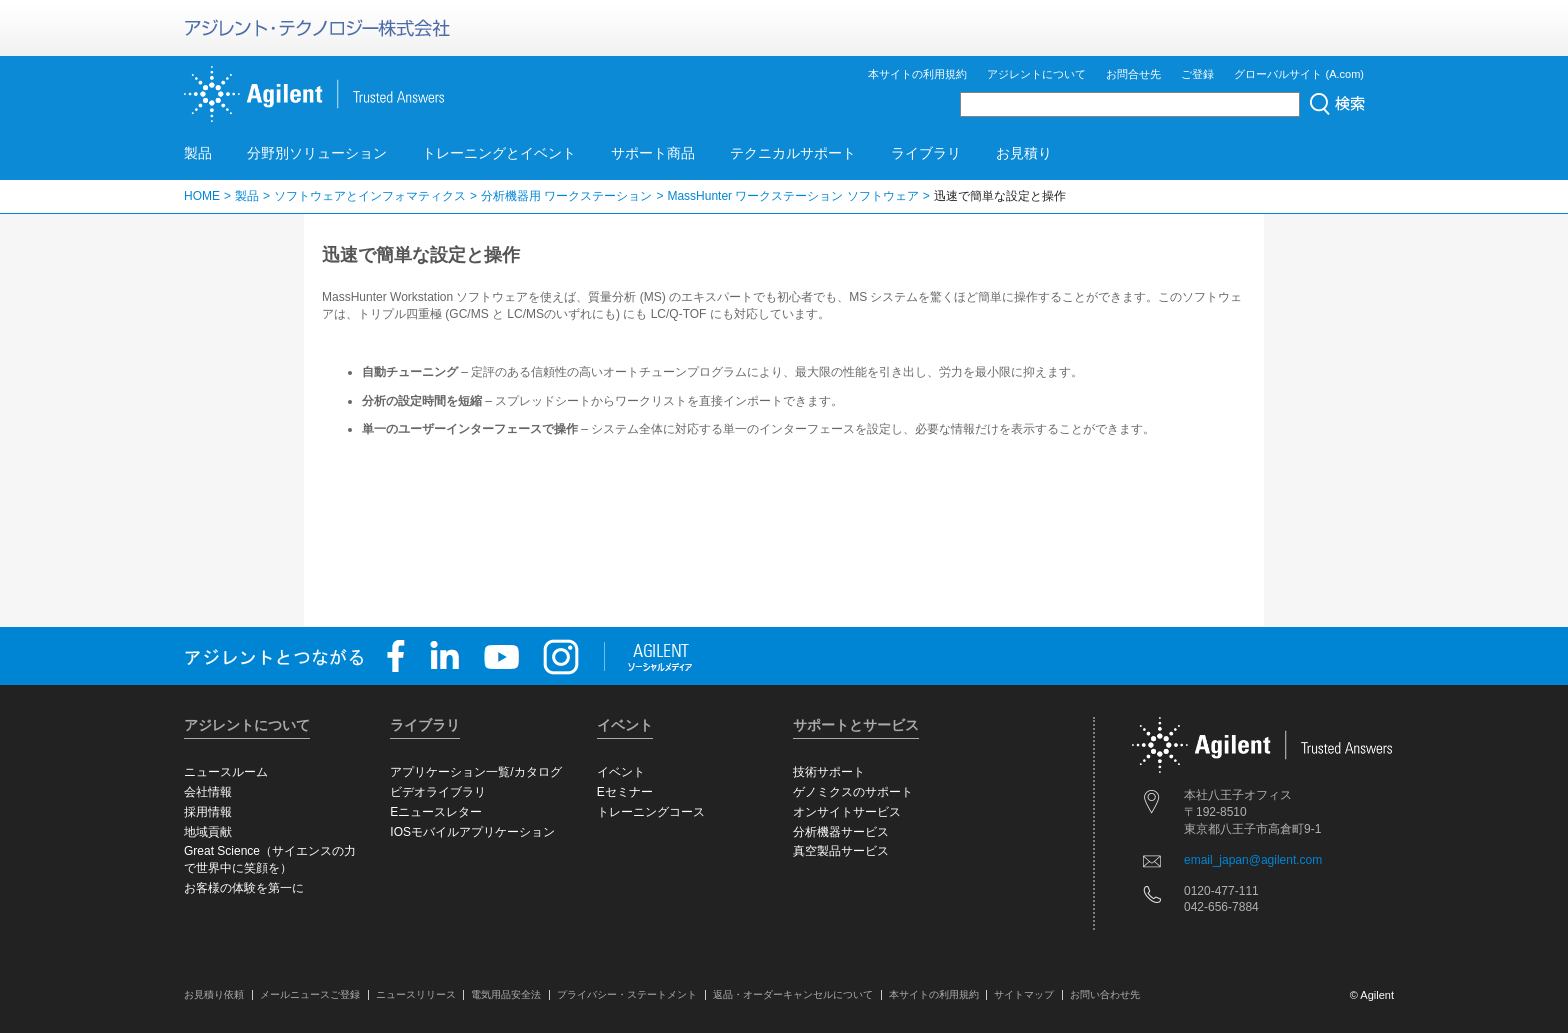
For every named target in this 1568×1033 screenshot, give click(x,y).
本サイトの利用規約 (917, 74)
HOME (202, 196)
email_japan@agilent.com (1253, 860)
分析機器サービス (841, 832)
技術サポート (829, 772)
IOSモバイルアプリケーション (472, 832)
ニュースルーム (226, 772)
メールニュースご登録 (310, 994)
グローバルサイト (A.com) (1299, 74)
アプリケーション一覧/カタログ (475, 772)
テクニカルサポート (793, 153)
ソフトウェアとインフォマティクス (370, 196)
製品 (198, 153)
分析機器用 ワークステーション (566, 196)
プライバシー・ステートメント (627, 994)
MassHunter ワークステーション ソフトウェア (792, 196)
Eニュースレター (436, 812)
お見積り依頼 (214, 994)
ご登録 (1197, 74)
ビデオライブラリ (438, 792)
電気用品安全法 (506, 994)
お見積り (1024, 153)
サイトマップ (1024, 994)
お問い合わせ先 (1105, 994)
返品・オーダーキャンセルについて (793, 994)
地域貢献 (208, 832)
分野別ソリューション (317, 153)
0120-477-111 (1221, 891)
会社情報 (208, 792)
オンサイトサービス (847, 812)
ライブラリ (926, 153)
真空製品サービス (841, 851)
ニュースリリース (416, 994)
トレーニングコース (651, 812)
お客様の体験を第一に (244, 888)
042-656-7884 (1221, 907)
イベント (621, 772)
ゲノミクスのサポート (853, 792)
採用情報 (208, 812)
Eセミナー (625, 792)
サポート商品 (653, 153)
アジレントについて (1036, 74)
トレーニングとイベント (499, 153)
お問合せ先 (1133, 74)
